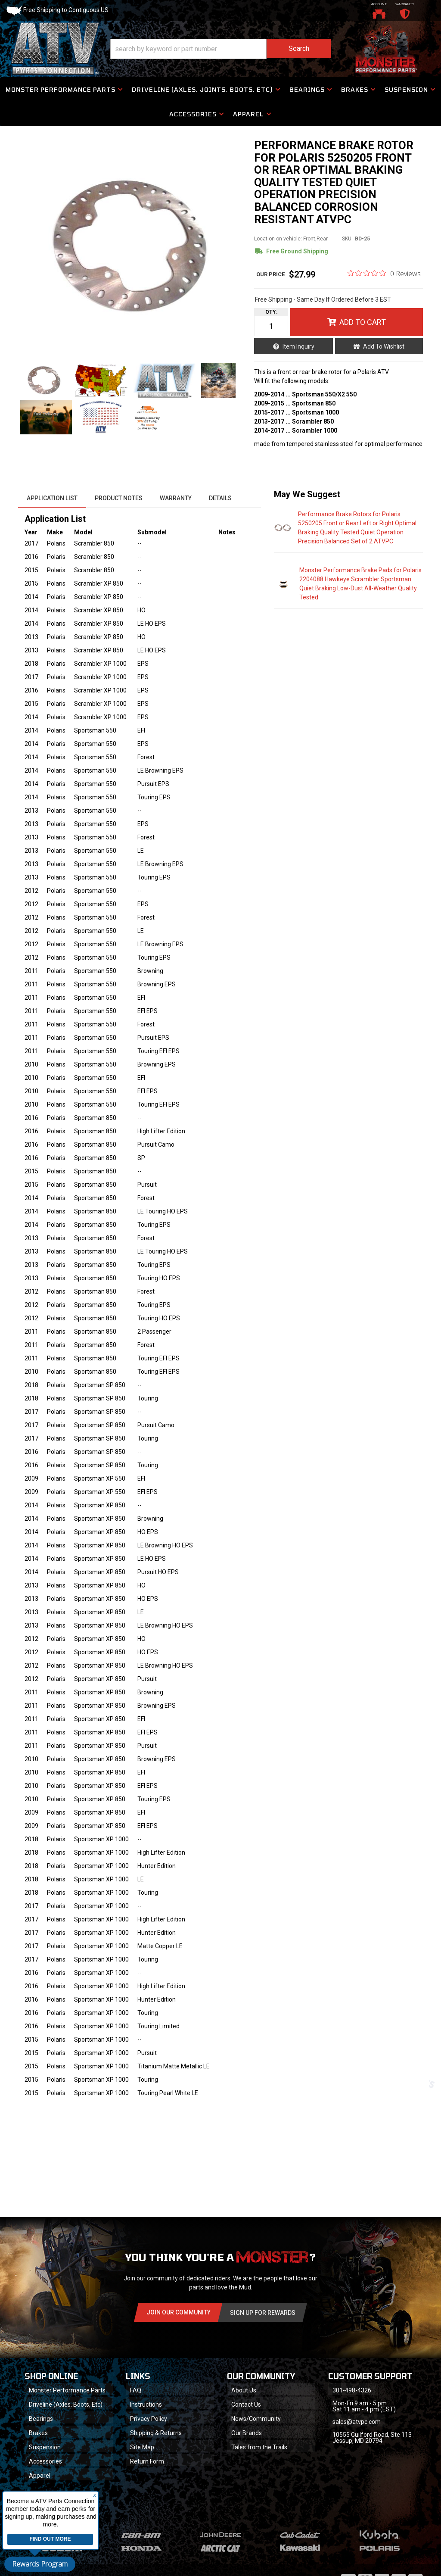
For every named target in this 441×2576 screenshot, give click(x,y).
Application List (52, 498)
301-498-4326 (351, 2390)
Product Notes (119, 498)
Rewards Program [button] (40, 2564)
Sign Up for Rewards (262, 2312)
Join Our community (178, 2312)
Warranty (176, 498)
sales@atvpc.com (356, 2421)
